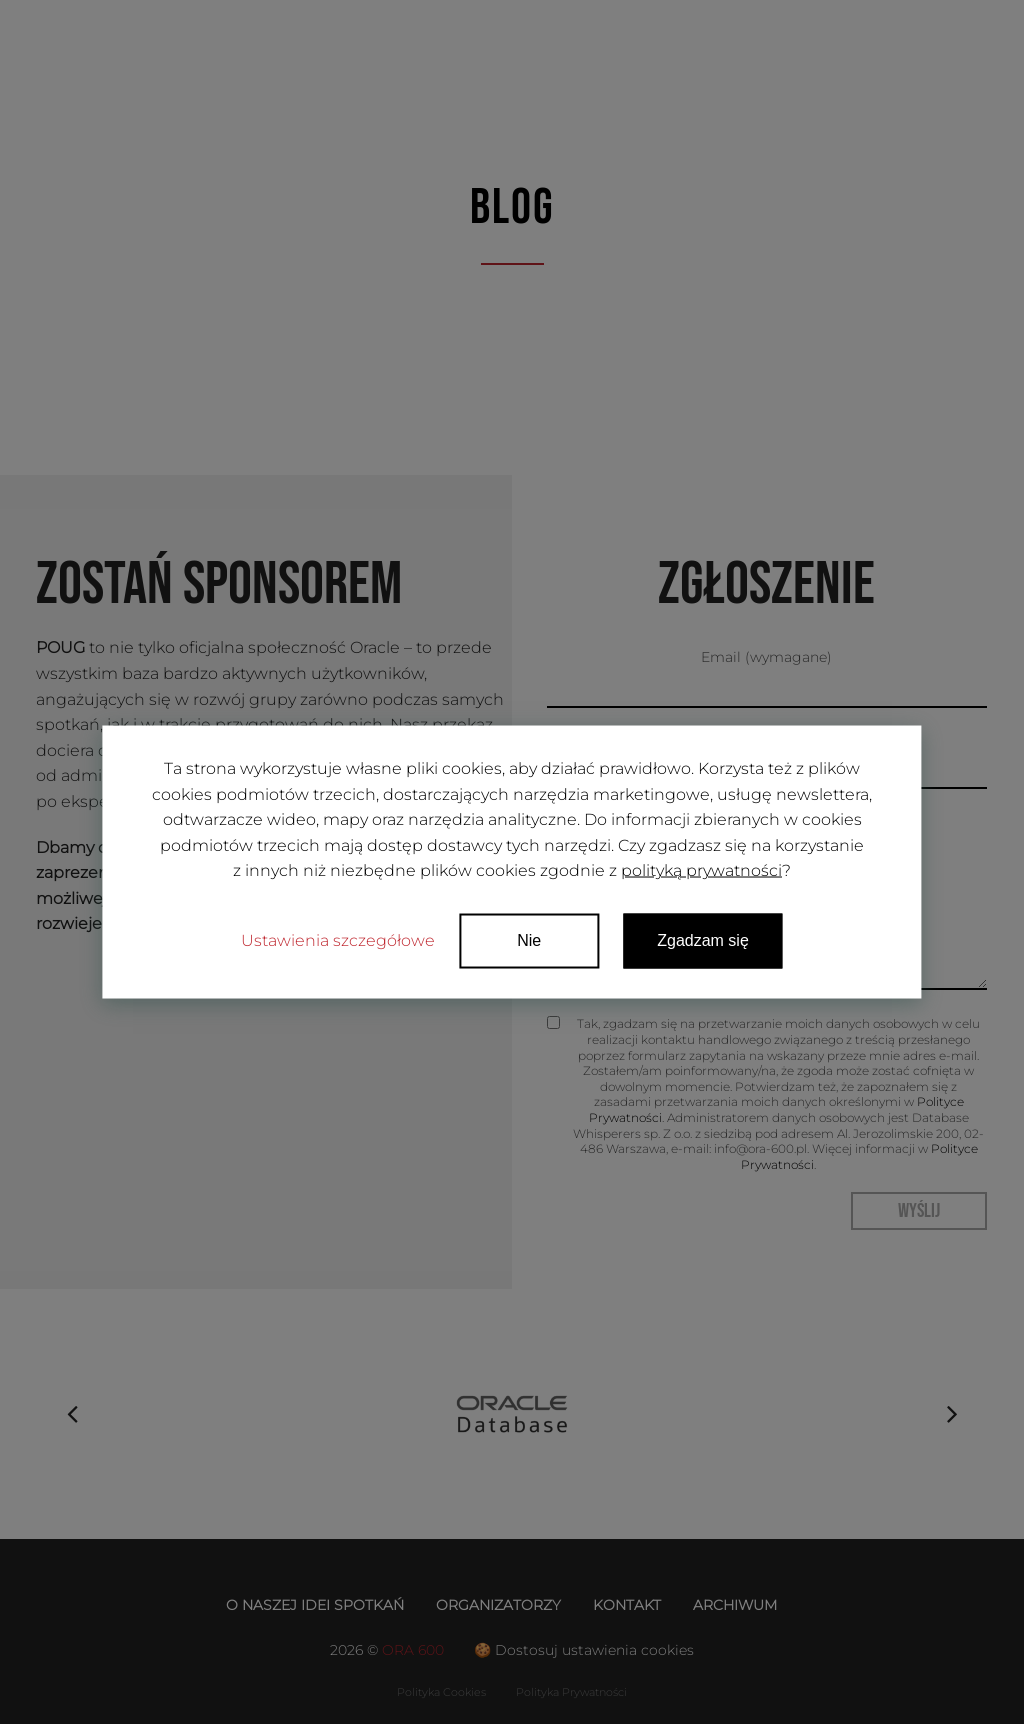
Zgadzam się (703, 939)
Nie (529, 939)
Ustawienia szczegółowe (338, 939)
